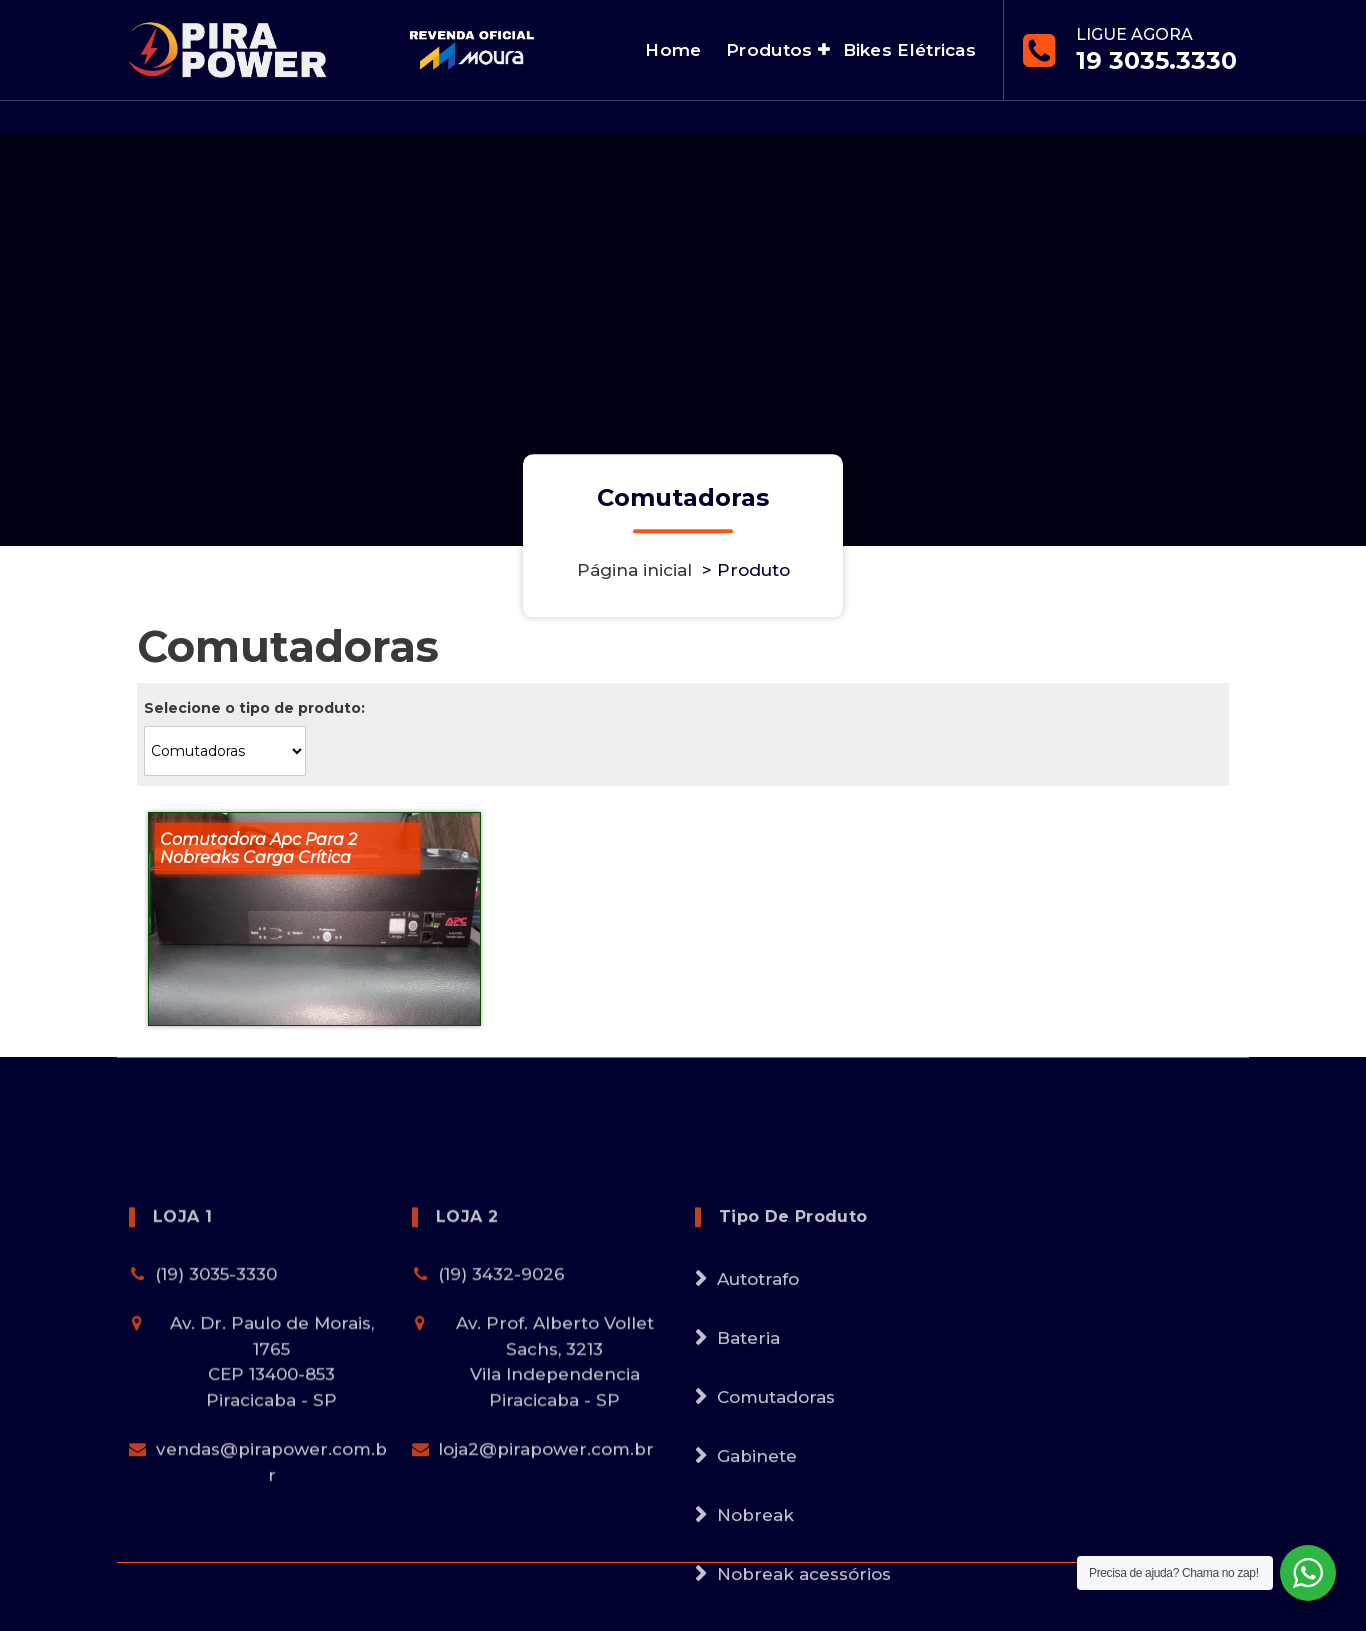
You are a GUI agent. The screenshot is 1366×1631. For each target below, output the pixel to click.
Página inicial (634, 570)
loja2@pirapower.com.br (546, 1573)
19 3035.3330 (1156, 60)
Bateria (748, 1461)
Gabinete (757, 1579)
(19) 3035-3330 (216, 1397)
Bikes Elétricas (910, 50)
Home (673, 50)
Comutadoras (776, 1520)
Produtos (769, 50)
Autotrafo (758, 1402)
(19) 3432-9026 (501, 1397)
